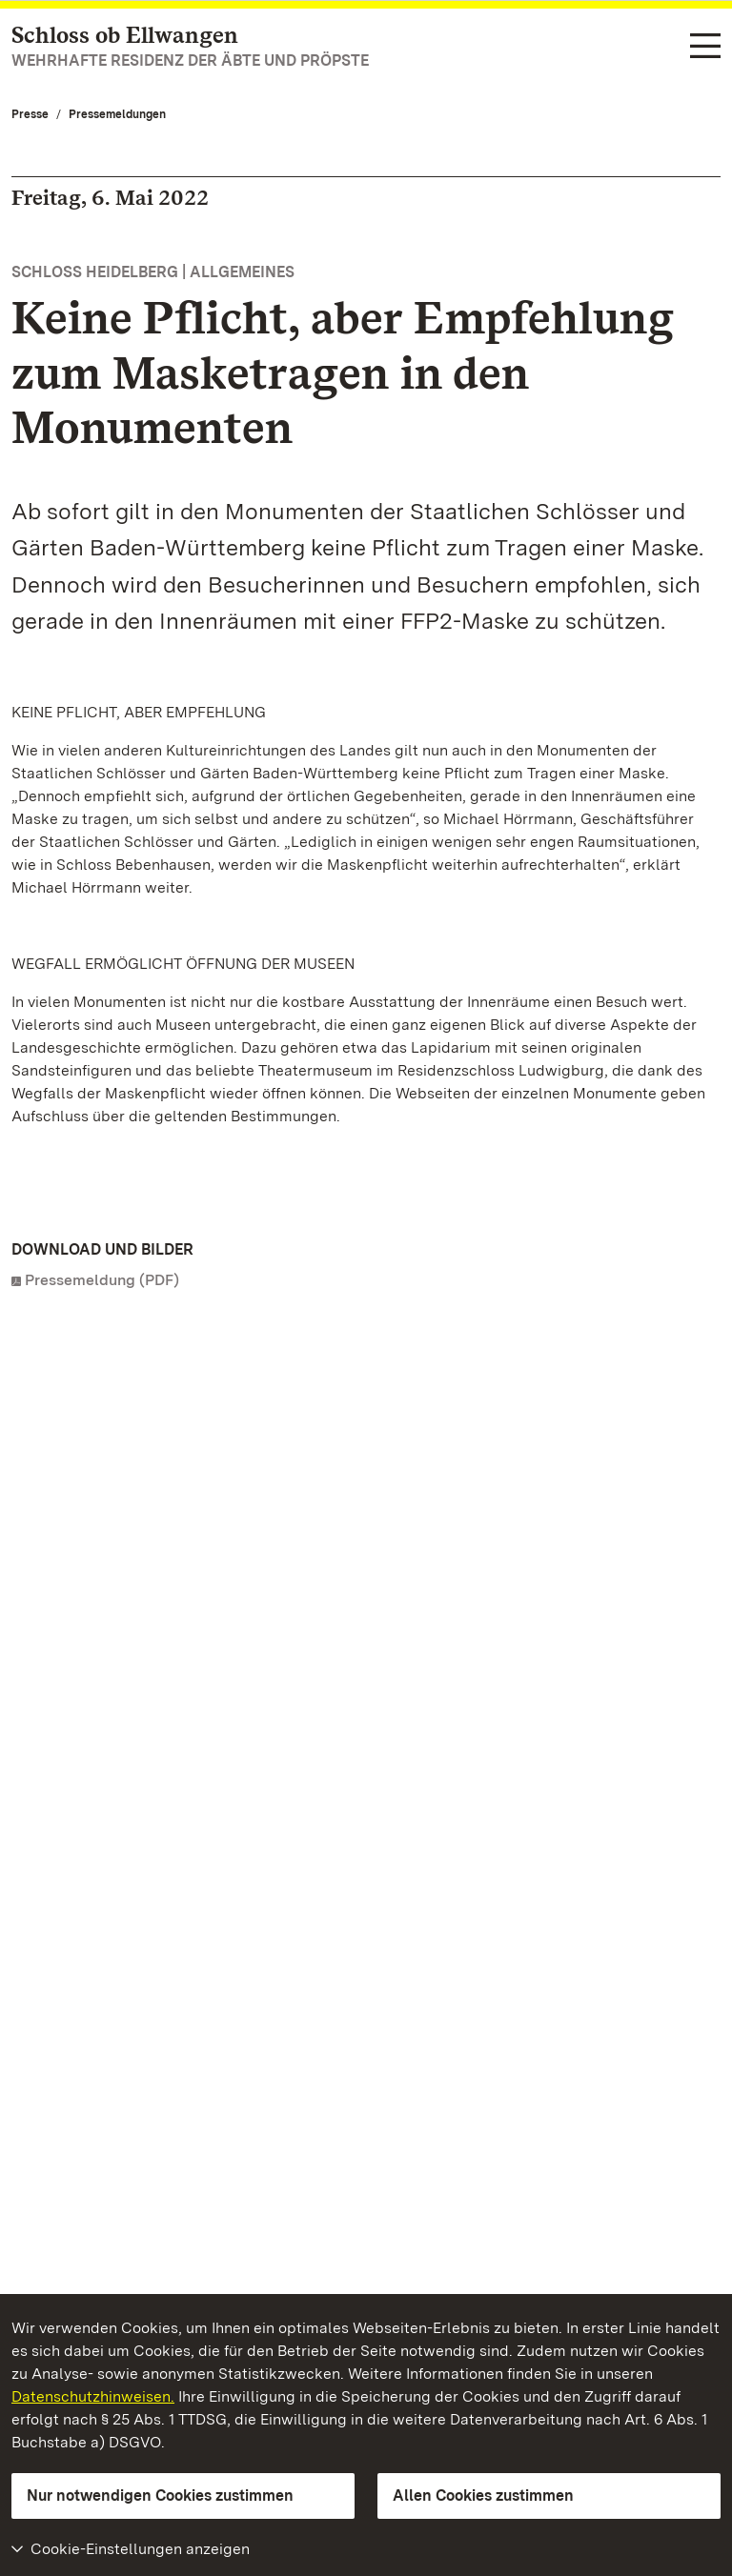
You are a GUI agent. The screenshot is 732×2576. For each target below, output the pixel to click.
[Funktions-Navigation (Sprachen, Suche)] (705, 47)
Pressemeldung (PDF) (102, 1280)
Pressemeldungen (117, 114)
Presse (30, 114)
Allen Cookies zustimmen (483, 2495)
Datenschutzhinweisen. (92, 2396)
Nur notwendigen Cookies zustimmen (160, 2495)
